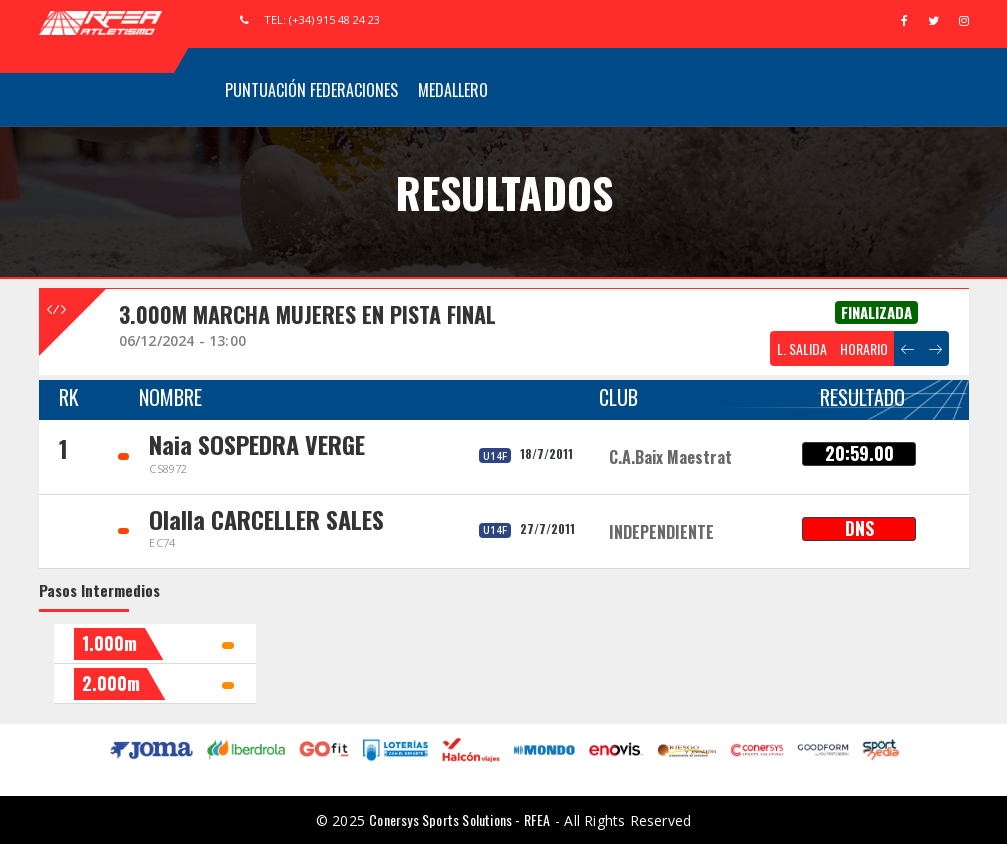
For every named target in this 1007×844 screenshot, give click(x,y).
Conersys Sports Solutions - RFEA (459, 819)
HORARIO (864, 348)
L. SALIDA (802, 348)
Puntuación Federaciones (311, 90)
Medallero (453, 90)
